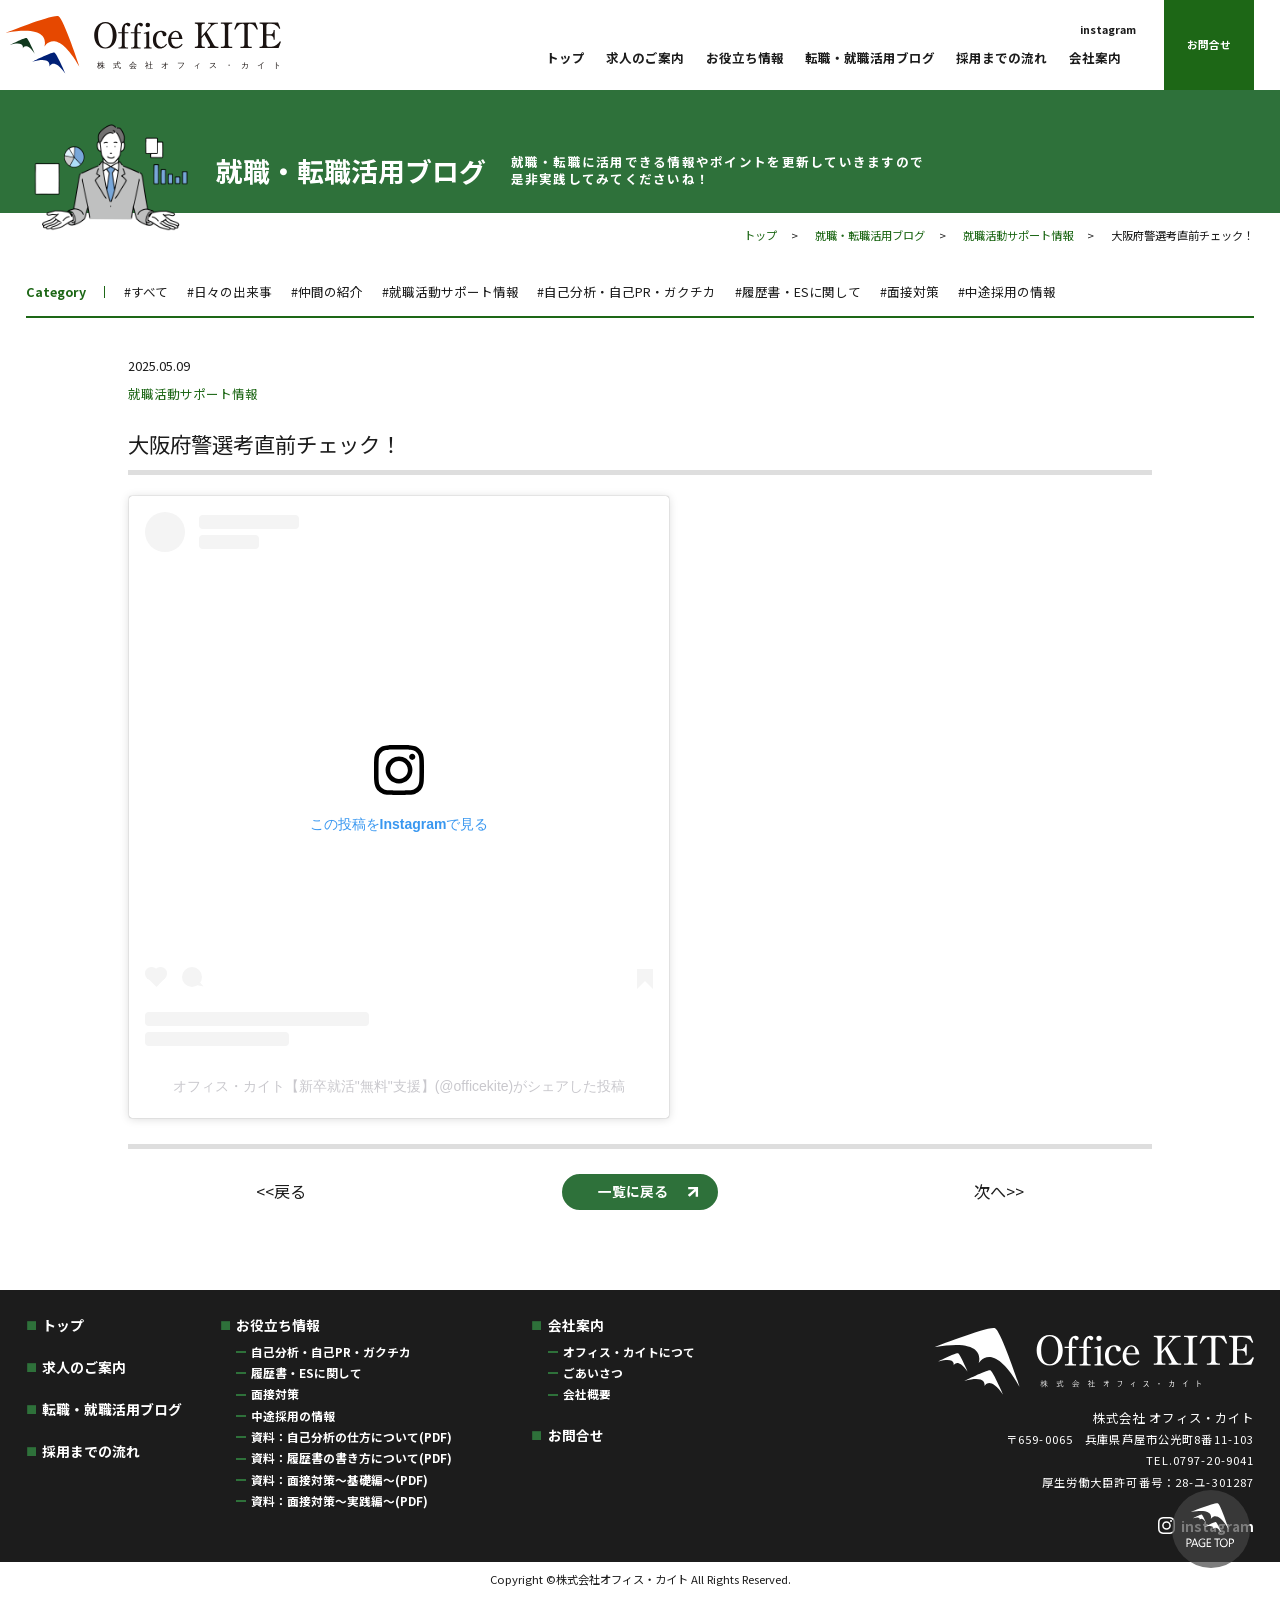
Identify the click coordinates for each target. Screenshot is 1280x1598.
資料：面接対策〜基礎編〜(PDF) (339, 1479)
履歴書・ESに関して (306, 1372)
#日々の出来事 (229, 291)
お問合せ (1209, 44)
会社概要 (587, 1393)
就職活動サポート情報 (1018, 235)
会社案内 (1095, 57)
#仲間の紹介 (327, 291)
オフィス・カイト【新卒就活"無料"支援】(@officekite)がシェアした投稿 (399, 1086)
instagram (1108, 29)
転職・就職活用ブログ (870, 57)
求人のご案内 (645, 57)
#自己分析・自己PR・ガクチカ (626, 291)
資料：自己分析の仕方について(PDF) (351, 1436)
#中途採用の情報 (1007, 291)
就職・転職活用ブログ (870, 235)
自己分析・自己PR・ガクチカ (331, 1351)
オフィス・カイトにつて (629, 1351)
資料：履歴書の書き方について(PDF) (351, 1457)
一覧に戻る (633, 1191)
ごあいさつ (593, 1372)
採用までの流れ (1001, 57)
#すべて (146, 291)
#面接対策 (909, 291)
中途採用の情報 (293, 1415)
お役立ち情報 (745, 57)
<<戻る (281, 1191)
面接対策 (275, 1393)
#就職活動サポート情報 (450, 291)
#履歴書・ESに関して (798, 291)
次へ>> (999, 1191)
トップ (565, 57)
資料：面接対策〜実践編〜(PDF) (339, 1500)
